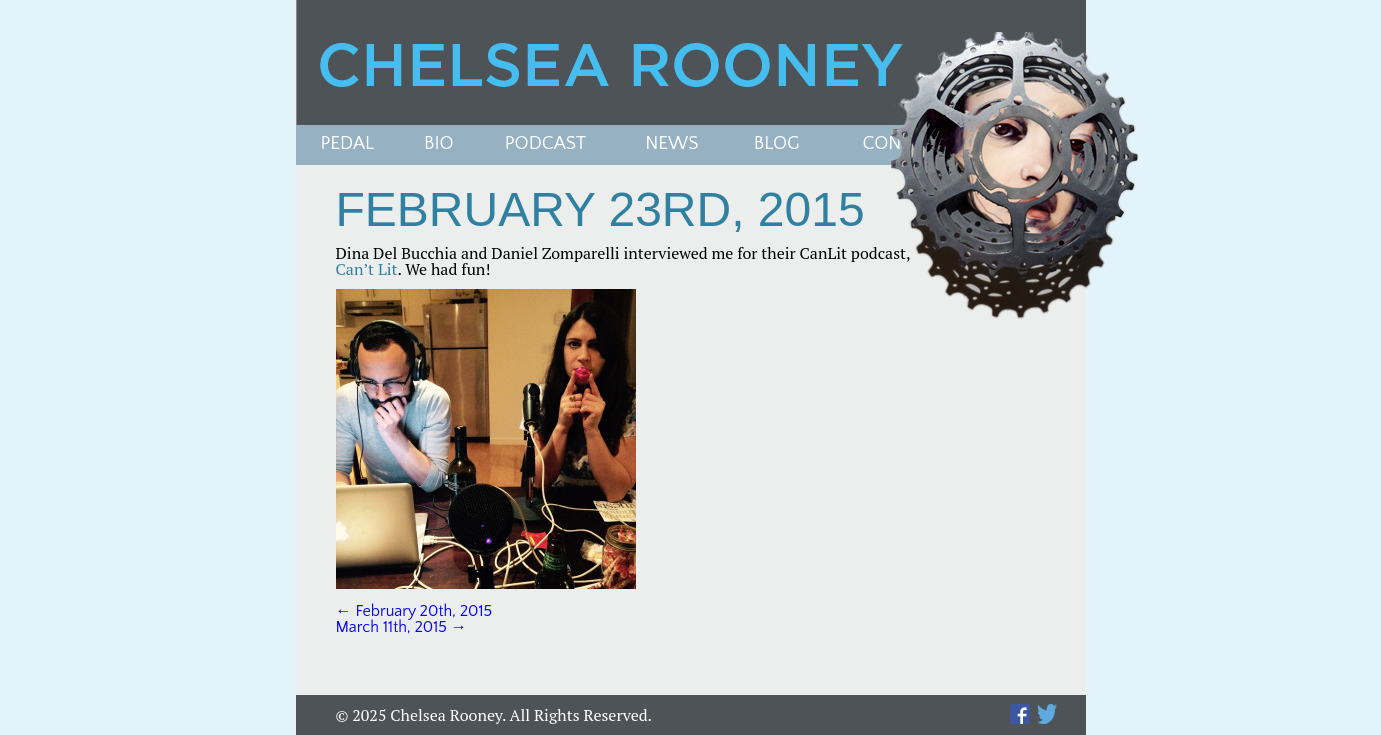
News (671, 144)
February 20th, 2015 (414, 611)
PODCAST (545, 144)
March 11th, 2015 (401, 627)
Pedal (348, 144)
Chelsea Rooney (690, 62)
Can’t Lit (367, 269)
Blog (777, 144)
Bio (439, 144)
